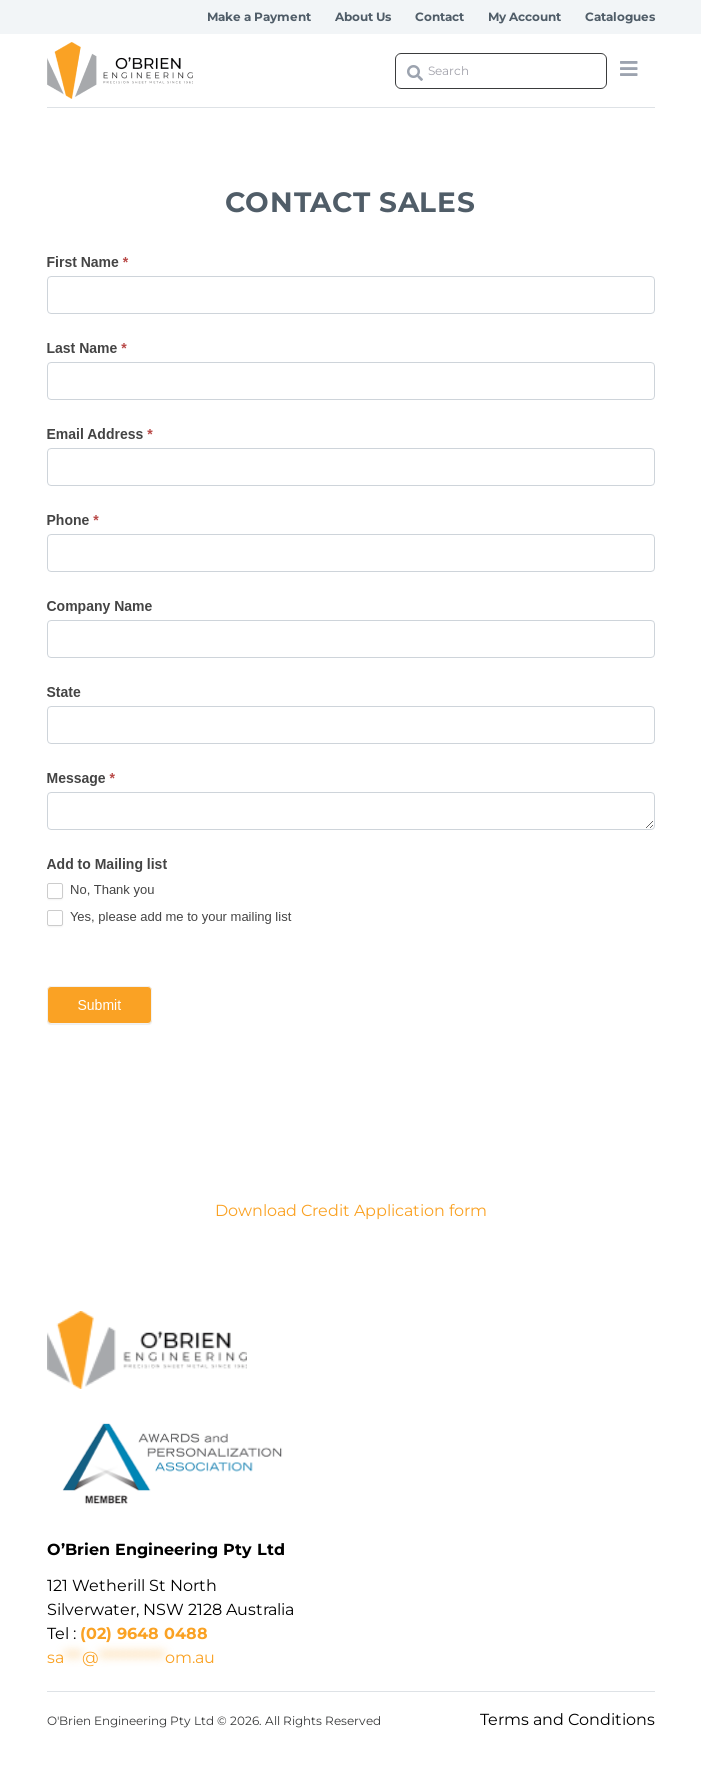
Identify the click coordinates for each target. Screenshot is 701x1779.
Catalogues (620, 16)
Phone (73, 520)
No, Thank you (101, 890)
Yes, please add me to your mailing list (169, 917)
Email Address (100, 434)
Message (81, 778)
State (64, 692)
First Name (88, 262)
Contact (439, 16)
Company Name (100, 606)
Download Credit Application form (351, 1210)
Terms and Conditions (567, 1719)
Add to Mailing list (107, 864)
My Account (524, 16)
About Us (363, 16)
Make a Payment (259, 16)
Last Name (87, 348)
